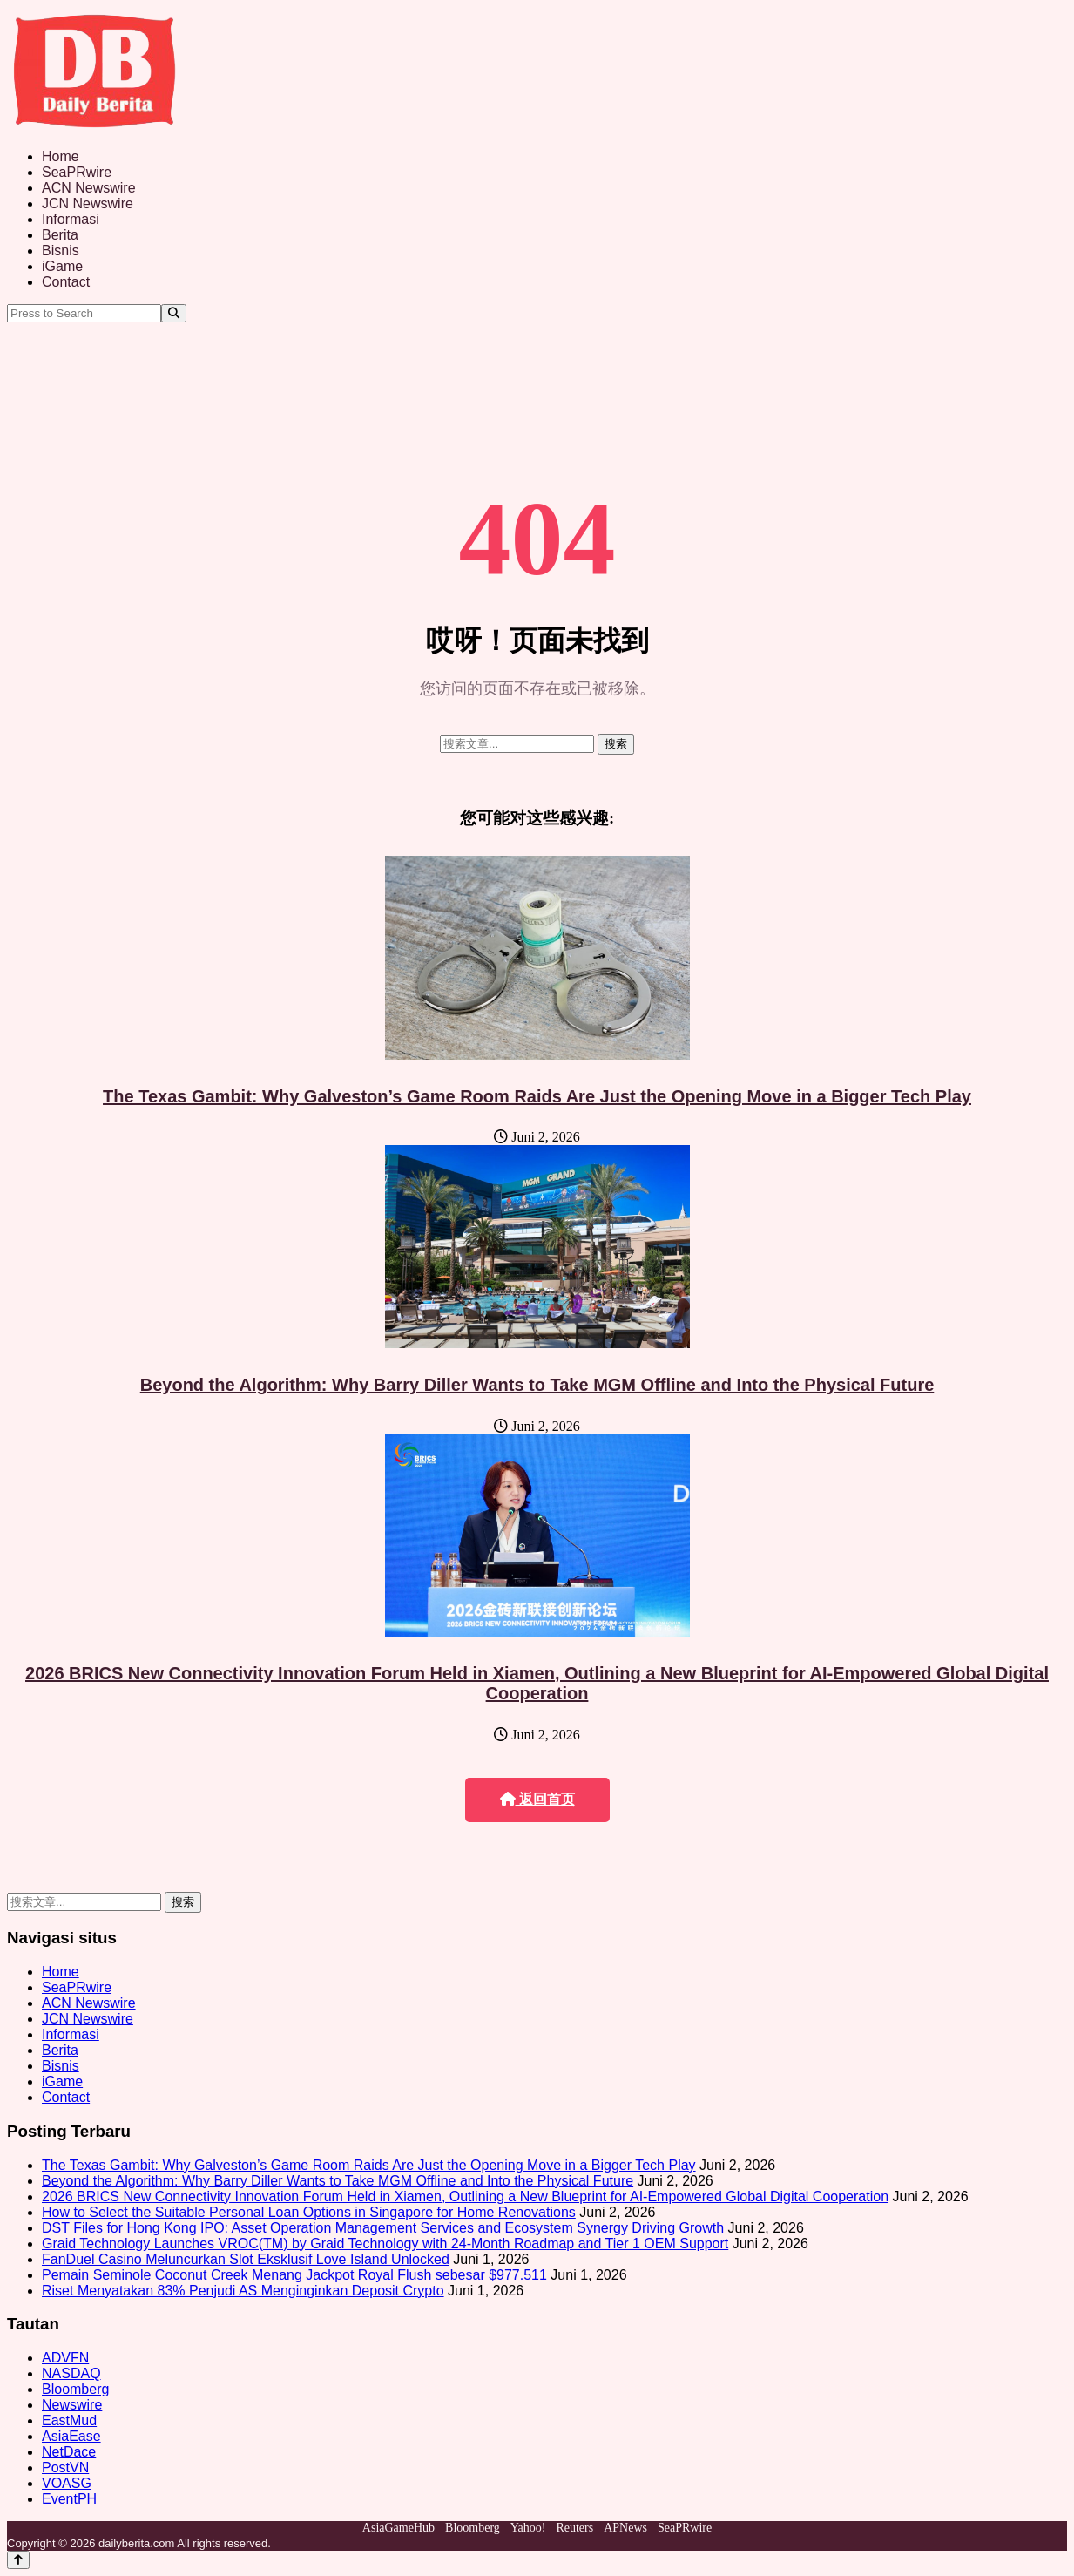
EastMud (69, 2420)
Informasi (70, 219)
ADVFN (65, 2357)
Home (60, 156)
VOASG (66, 2483)
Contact (66, 282)
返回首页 (537, 1799)
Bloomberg (75, 2389)
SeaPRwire (76, 172)
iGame (62, 266)
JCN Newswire (87, 203)
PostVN (65, 2467)
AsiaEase (71, 2436)
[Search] (173, 313)
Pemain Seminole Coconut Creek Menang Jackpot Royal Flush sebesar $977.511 (294, 2275)
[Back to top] (18, 2560)
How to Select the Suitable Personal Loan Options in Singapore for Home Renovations (309, 2212)
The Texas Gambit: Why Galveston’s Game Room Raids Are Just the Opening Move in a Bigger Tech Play (537, 1096)
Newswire (72, 2404)
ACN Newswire (89, 187)
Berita (60, 234)
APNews (625, 2527)
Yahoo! (528, 2527)
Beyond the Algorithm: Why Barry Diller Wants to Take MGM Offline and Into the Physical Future (537, 1384)
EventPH (69, 2498)
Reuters (574, 2527)
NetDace (69, 2451)
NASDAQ (71, 2373)
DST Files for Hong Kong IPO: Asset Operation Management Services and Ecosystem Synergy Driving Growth (383, 2227)
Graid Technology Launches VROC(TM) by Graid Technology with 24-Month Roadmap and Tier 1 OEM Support (385, 2243)
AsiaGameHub (398, 2527)
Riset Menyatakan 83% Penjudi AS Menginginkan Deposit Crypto (243, 2290)
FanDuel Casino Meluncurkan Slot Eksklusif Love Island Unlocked (245, 2259)
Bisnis (60, 250)
